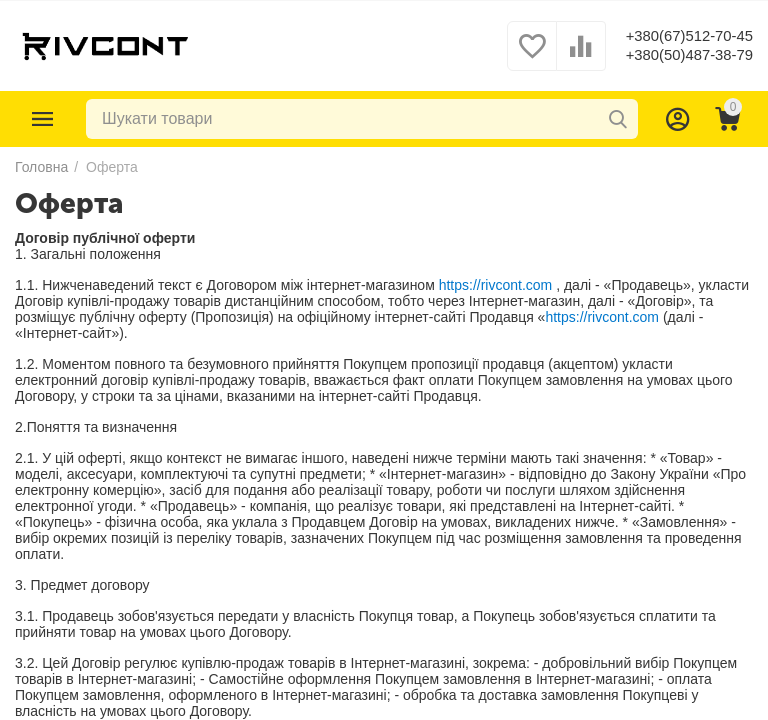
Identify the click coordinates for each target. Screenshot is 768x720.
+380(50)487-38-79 (684, 55)
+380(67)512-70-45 (684, 35)
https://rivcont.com (496, 285)
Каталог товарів (43, 119)
